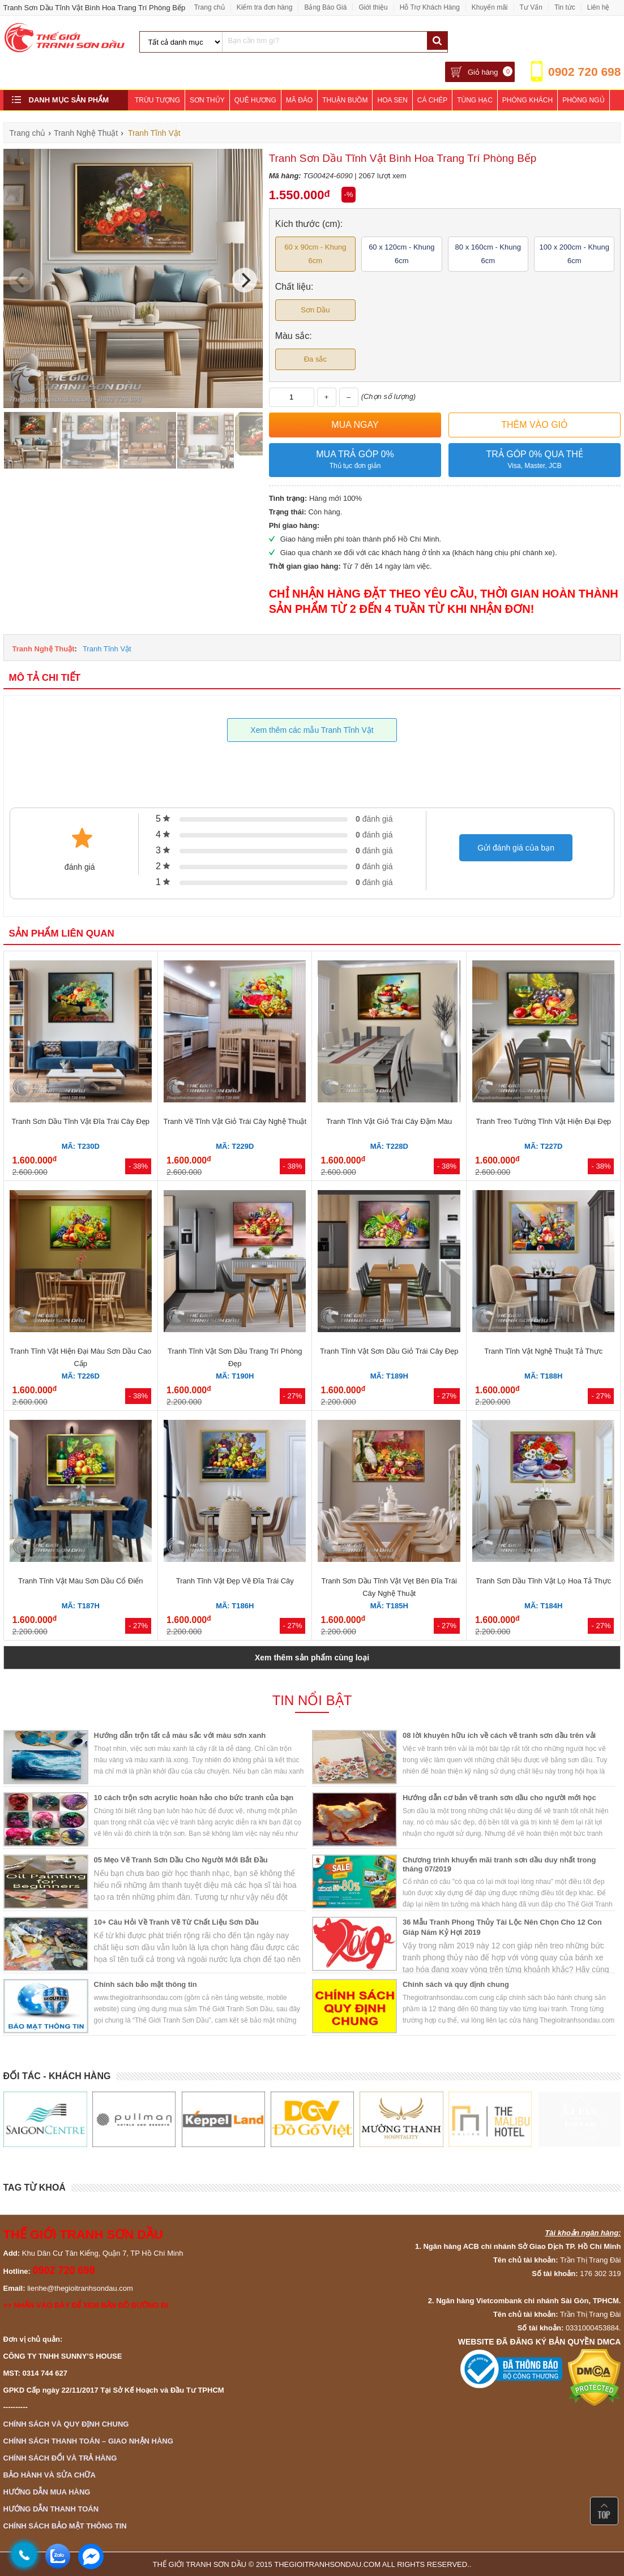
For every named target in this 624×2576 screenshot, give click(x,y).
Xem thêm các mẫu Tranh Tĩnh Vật (311, 730)
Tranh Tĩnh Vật (107, 649)
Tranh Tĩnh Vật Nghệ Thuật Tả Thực (543, 1351)
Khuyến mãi (490, 7)
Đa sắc (315, 359)
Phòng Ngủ (583, 100)
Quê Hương (255, 100)
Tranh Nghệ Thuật (43, 649)
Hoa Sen (392, 100)
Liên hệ (598, 7)
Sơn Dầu (315, 310)
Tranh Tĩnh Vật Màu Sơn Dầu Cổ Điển (80, 1581)
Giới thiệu (372, 7)
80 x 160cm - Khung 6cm (488, 254)
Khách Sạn (154, 120)
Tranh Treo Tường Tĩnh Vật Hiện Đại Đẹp (543, 1121)
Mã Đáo (299, 100)
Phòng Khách (527, 100)
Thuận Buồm (344, 100)
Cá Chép (432, 100)
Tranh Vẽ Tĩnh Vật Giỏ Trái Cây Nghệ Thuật (234, 1121)
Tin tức (564, 7)
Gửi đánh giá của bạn (515, 847)
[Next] (244, 280)
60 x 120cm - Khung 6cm (401, 254)
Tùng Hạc (475, 100)
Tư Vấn (531, 7)
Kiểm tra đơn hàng (265, 7)
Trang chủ (209, 7)
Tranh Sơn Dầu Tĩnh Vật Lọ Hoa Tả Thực (543, 1581)
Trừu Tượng (157, 100)
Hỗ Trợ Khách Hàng (430, 7)
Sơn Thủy (207, 100)
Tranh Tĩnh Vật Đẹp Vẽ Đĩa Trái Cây (235, 1581)
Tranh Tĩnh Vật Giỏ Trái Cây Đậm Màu (389, 1121)
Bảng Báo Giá (325, 7)
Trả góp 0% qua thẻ (534, 460)
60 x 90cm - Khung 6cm (315, 254)
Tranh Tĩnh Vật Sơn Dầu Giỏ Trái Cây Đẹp (389, 1351)
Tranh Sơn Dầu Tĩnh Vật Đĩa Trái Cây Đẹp (80, 1121)
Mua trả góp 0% (355, 460)
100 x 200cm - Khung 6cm (574, 254)
